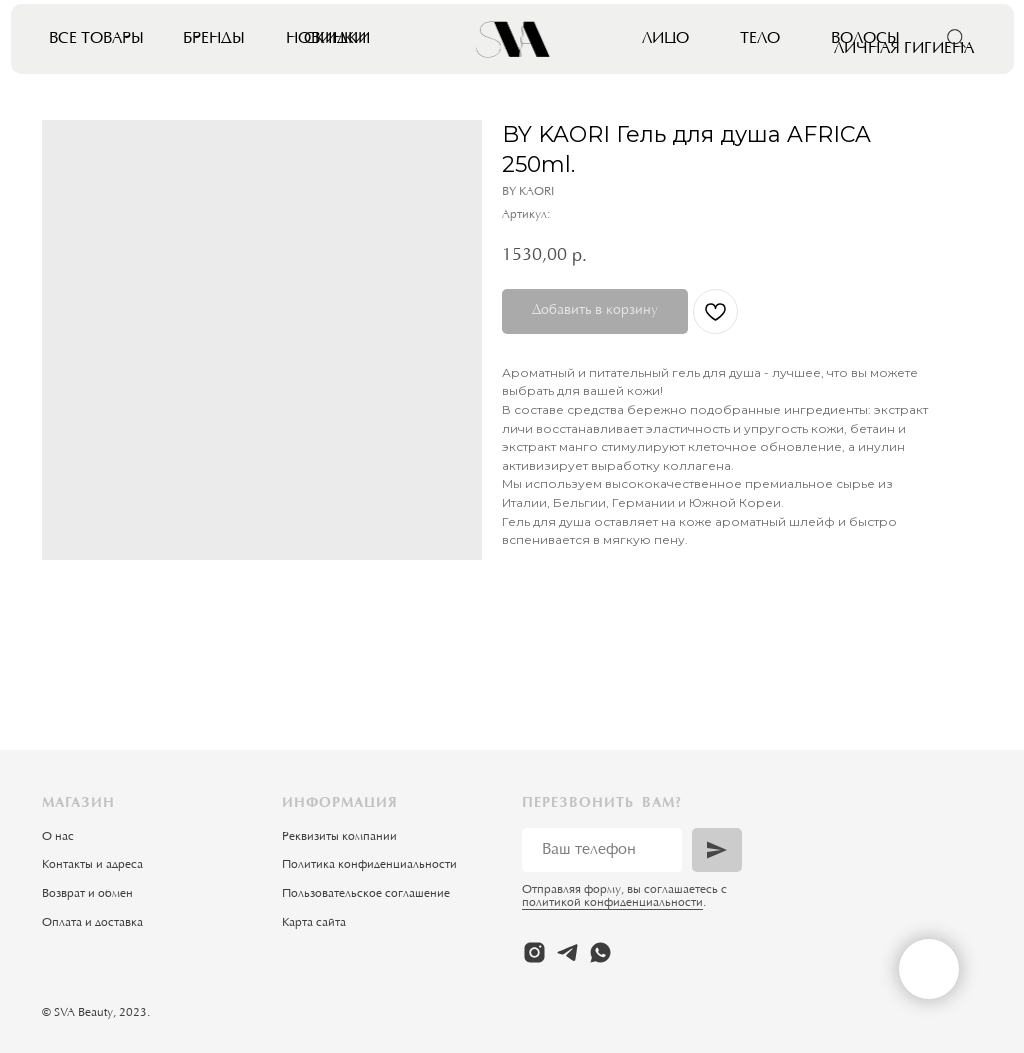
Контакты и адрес (89, 865)
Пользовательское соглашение (366, 894)
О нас (58, 837)
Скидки (337, 39)
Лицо (665, 39)
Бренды (214, 39)
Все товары (96, 39)
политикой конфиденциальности (612, 903)
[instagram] (534, 952)
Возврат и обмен (87, 894)
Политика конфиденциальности (369, 865)
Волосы (865, 39)
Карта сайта (314, 923)
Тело (760, 39)
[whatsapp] (600, 952)
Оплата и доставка (92, 923)
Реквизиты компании (339, 837)
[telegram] (567, 952)
